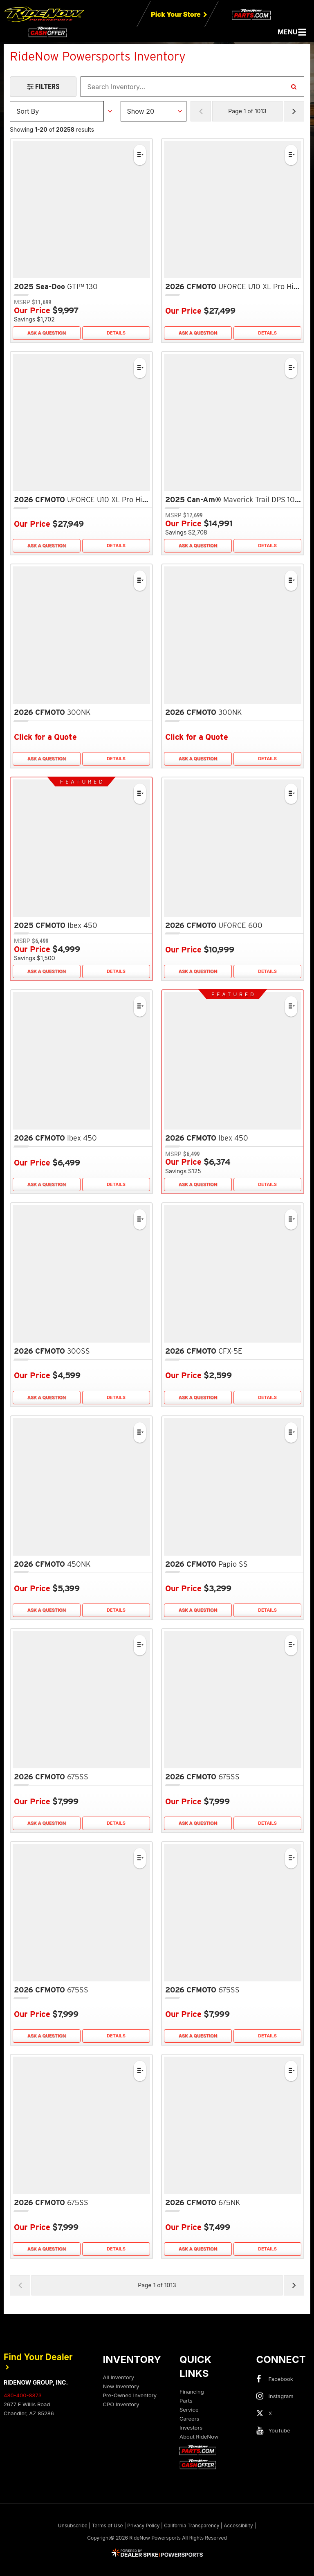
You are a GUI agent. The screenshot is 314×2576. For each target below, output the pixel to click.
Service (188, 2409)
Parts (186, 2400)
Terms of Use (107, 2525)
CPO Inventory (121, 2404)
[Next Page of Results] (294, 111)
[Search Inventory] (293, 87)
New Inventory (121, 2386)
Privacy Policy (143, 2525)
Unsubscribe (72, 2525)
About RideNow (198, 2436)
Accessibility (238, 2525)
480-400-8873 (23, 2395)
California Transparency (191, 2525)
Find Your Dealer (38, 2361)
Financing (191, 2391)
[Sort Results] (57, 111)
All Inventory (119, 2377)
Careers (189, 2418)
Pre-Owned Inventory (130, 2395)
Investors (190, 2427)
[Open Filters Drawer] (43, 86)
